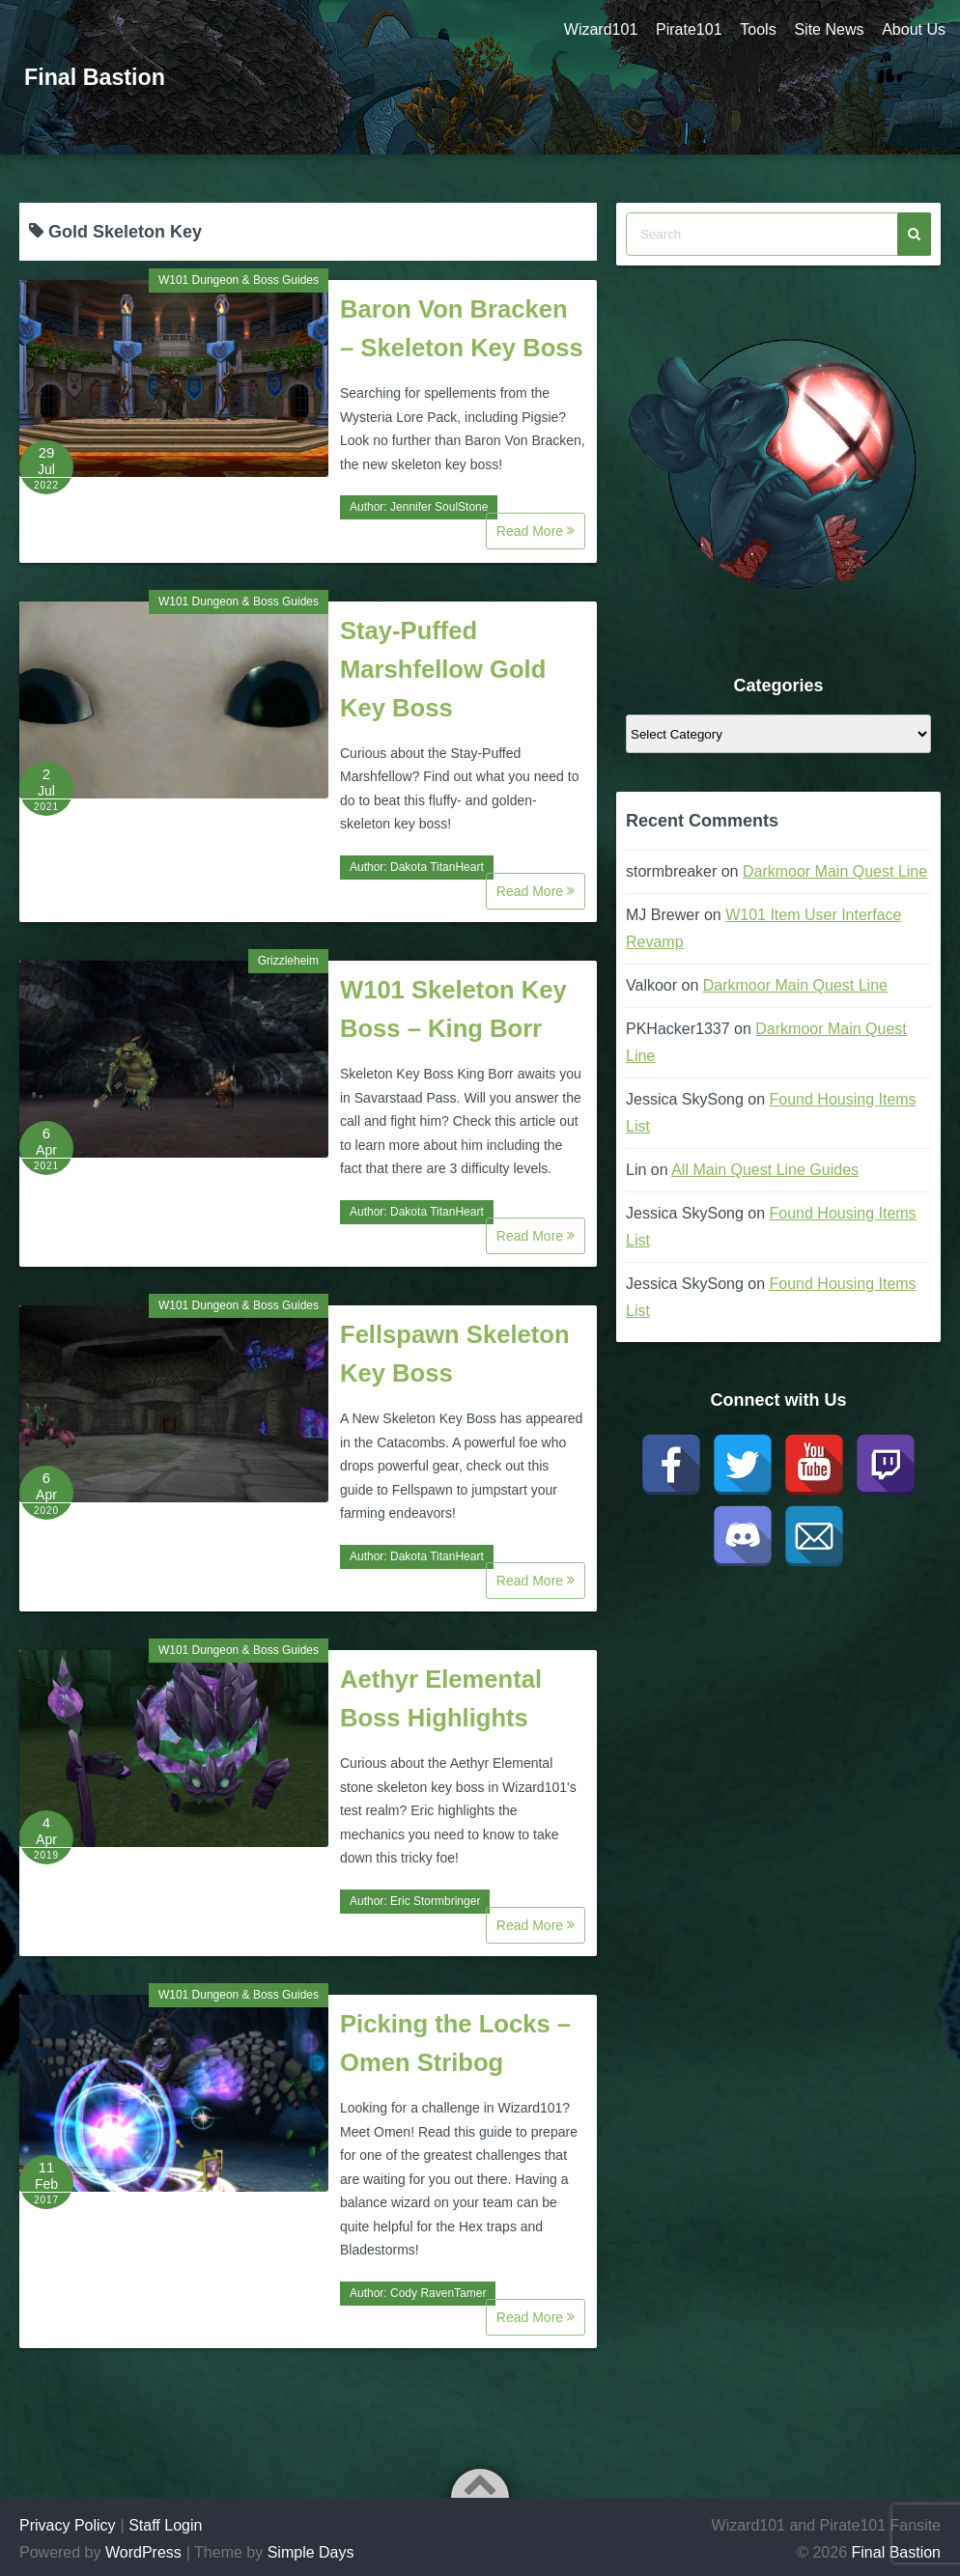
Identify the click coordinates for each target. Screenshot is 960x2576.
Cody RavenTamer (438, 2293)
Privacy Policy (67, 2525)
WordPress (143, 2552)
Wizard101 (596, 29)
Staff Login (165, 2525)
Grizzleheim (288, 960)
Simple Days (311, 2552)
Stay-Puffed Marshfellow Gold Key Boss (443, 669)
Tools (756, 29)
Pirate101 (685, 29)
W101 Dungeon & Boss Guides (238, 280)
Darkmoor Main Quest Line (835, 871)
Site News (827, 29)
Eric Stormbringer (435, 1901)
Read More (535, 531)
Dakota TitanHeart (437, 867)
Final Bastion (97, 77)
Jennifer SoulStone (439, 507)
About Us (914, 29)
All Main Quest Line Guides (765, 1170)
